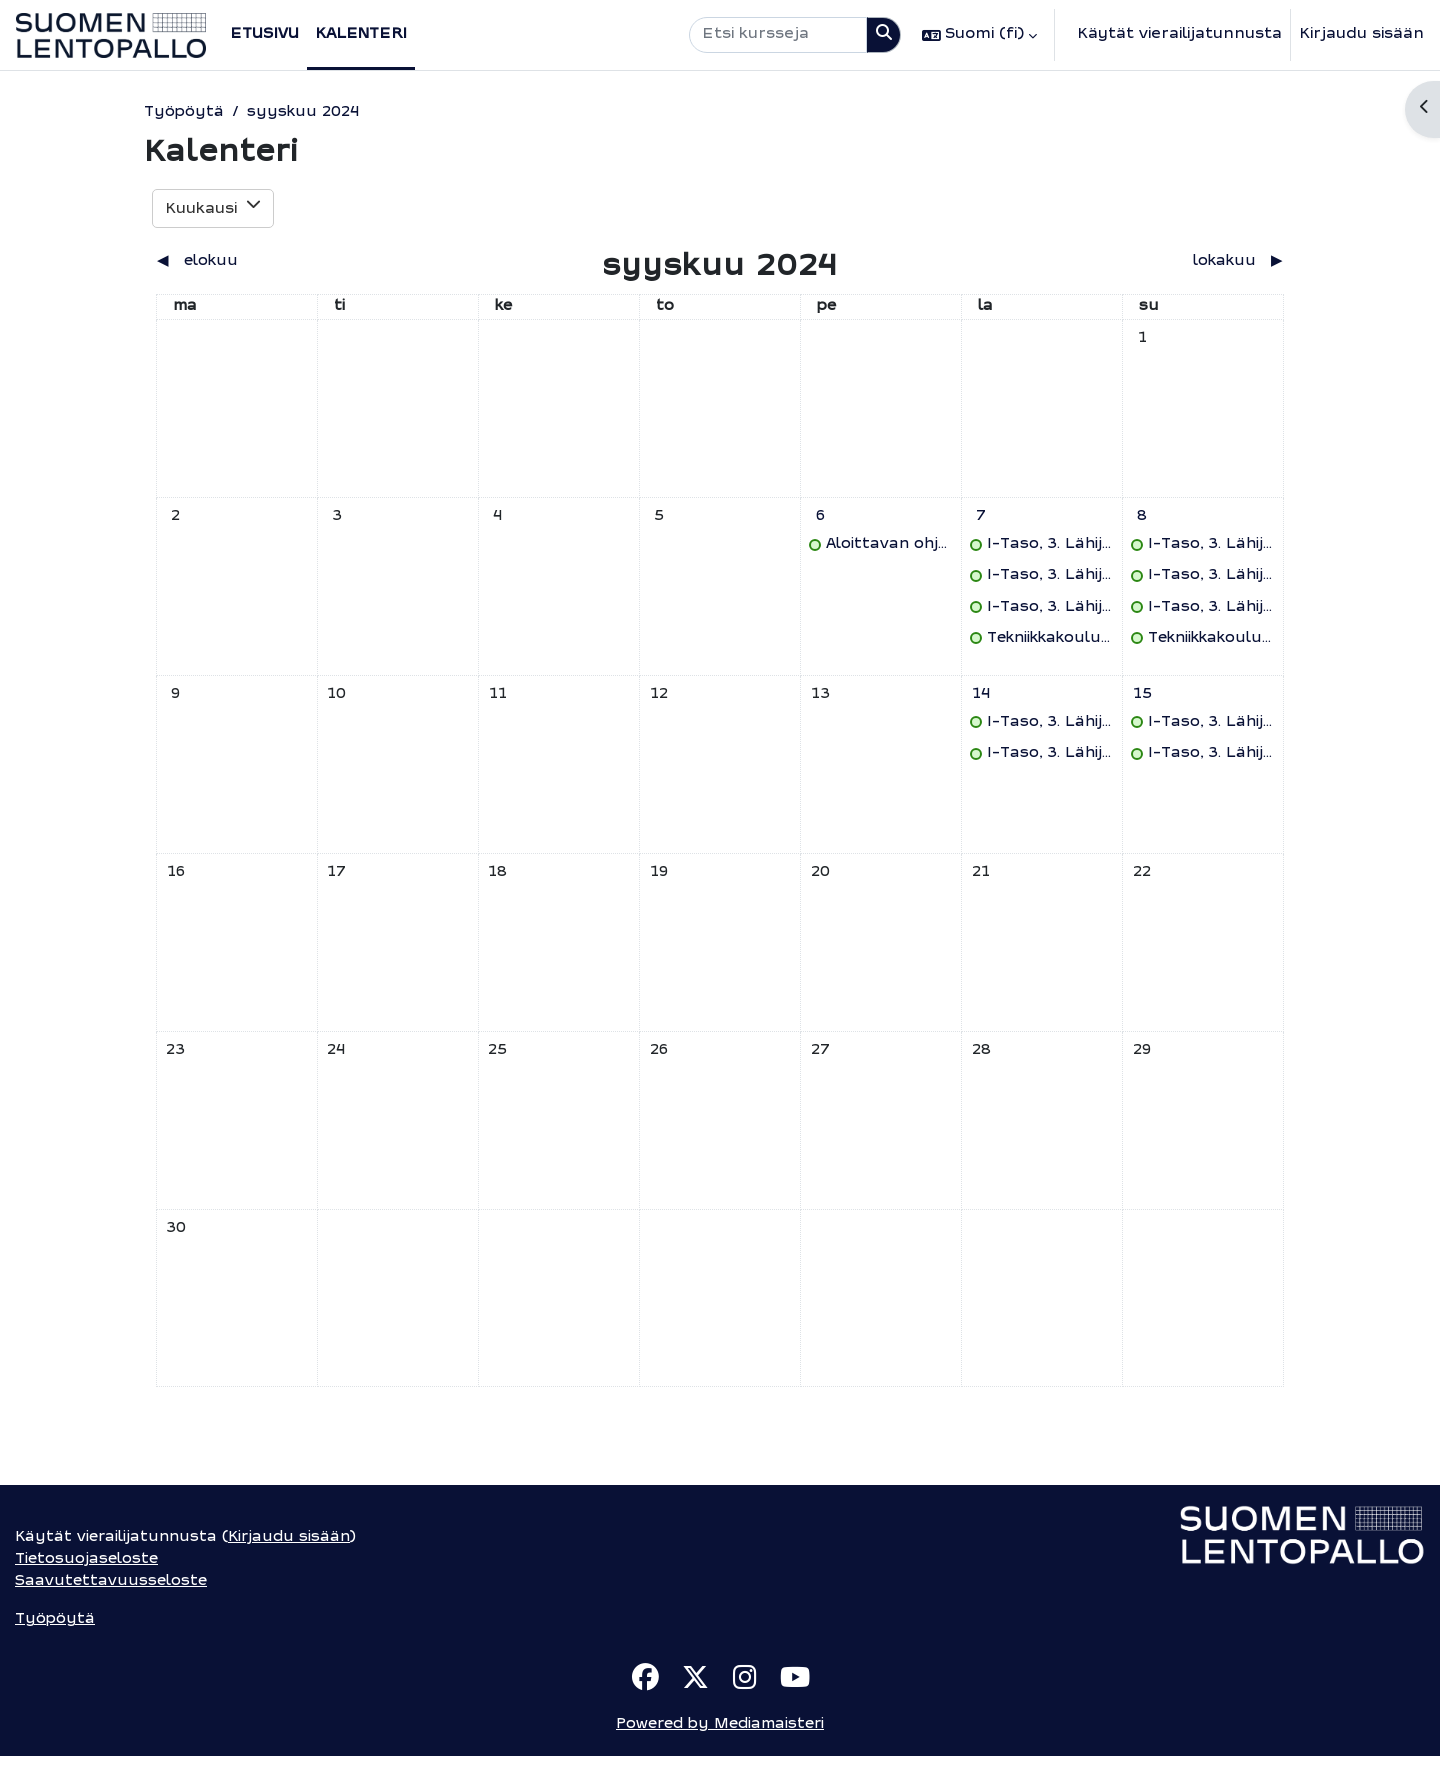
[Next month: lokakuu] (1143, 263)
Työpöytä (183, 112)
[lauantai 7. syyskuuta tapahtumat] (981, 521)
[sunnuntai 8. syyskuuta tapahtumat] (1142, 521)
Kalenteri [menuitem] (361, 34)
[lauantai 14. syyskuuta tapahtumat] (981, 702)
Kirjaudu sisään (1361, 34)
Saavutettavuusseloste (111, 1606)
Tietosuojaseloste (88, 1584)
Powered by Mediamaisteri (720, 1750)
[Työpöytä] (111, 35)
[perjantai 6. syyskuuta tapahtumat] (820, 521)
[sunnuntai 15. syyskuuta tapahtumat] (1142, 702)
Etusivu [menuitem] (264, 34)
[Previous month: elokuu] (297, 263)
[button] (979, 35)
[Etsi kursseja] (778, 35)
